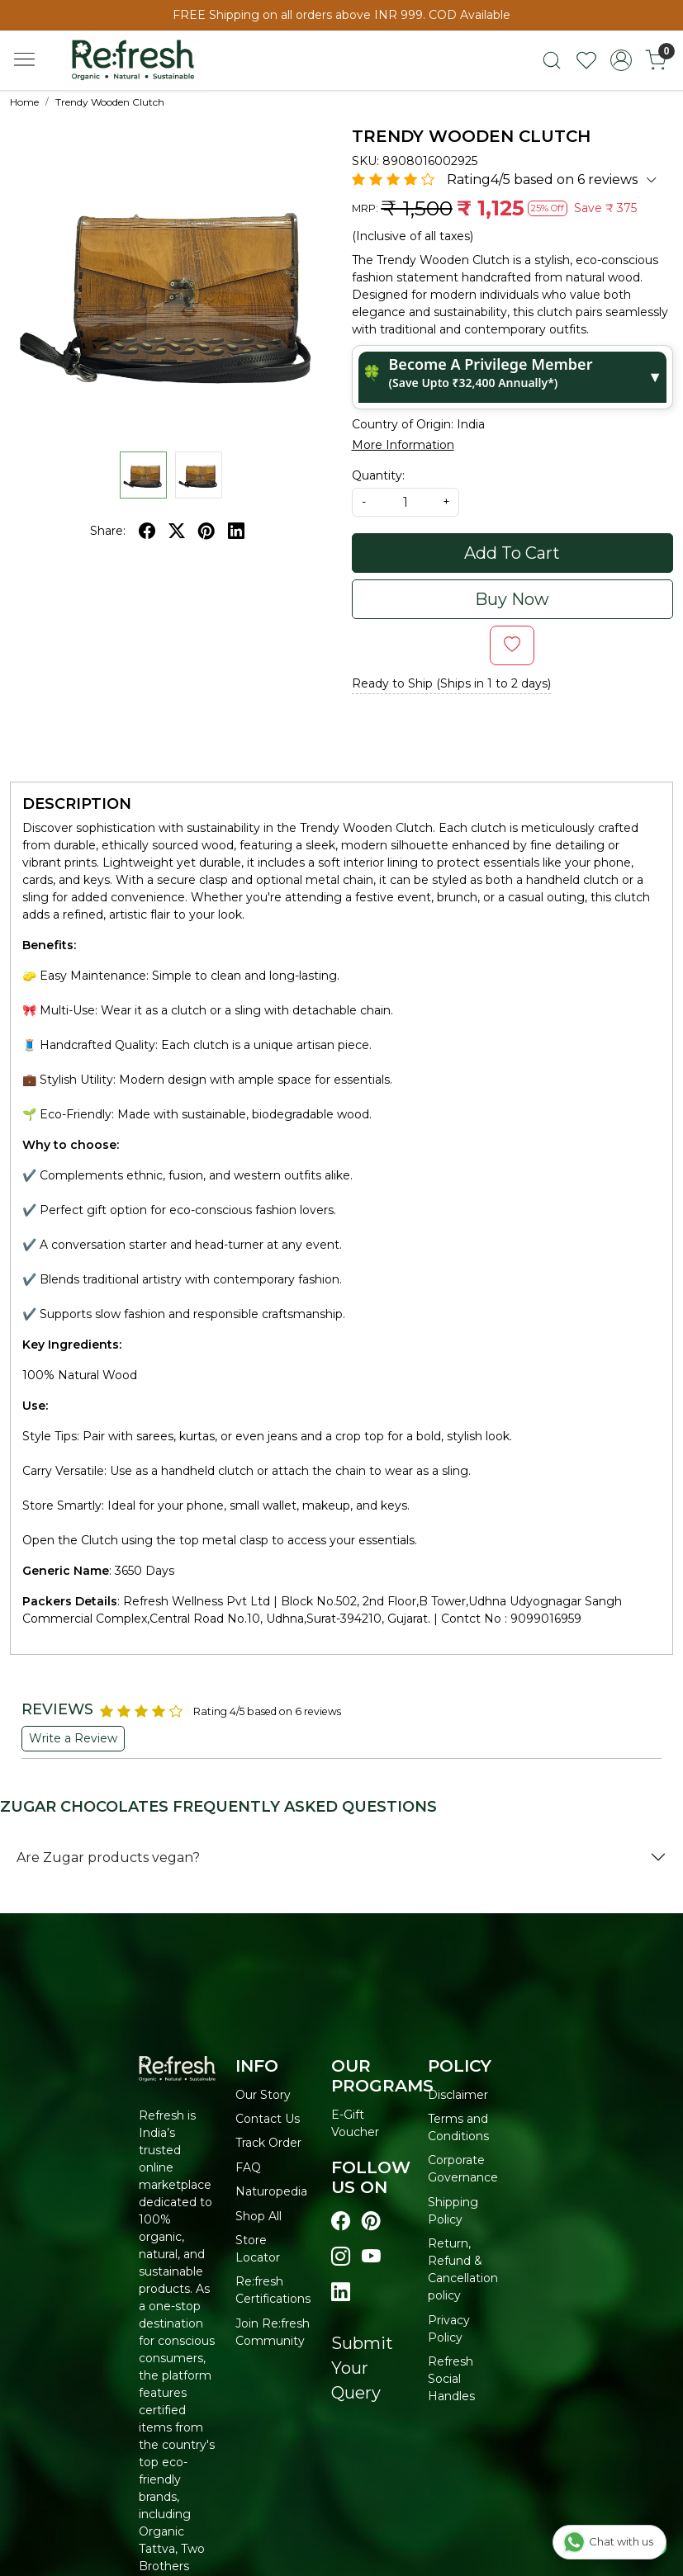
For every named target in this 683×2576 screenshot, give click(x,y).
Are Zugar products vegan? (108, 1857)
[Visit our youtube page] (371, 2257)
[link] (551, 60)
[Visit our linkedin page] (340, 2292)
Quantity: (378, 475)
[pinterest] (206, 531)
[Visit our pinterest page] (371, 2221)
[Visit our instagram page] (340, 2257)
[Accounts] (621, 60)
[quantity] (405, 502)
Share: (108, 530)
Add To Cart (512, 553)
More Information (403, 444)
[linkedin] (236, 531)
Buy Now (512, 599)
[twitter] (177, 531)
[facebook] (147, 531)
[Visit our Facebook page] (340, 2221)
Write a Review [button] (73, 1738)
